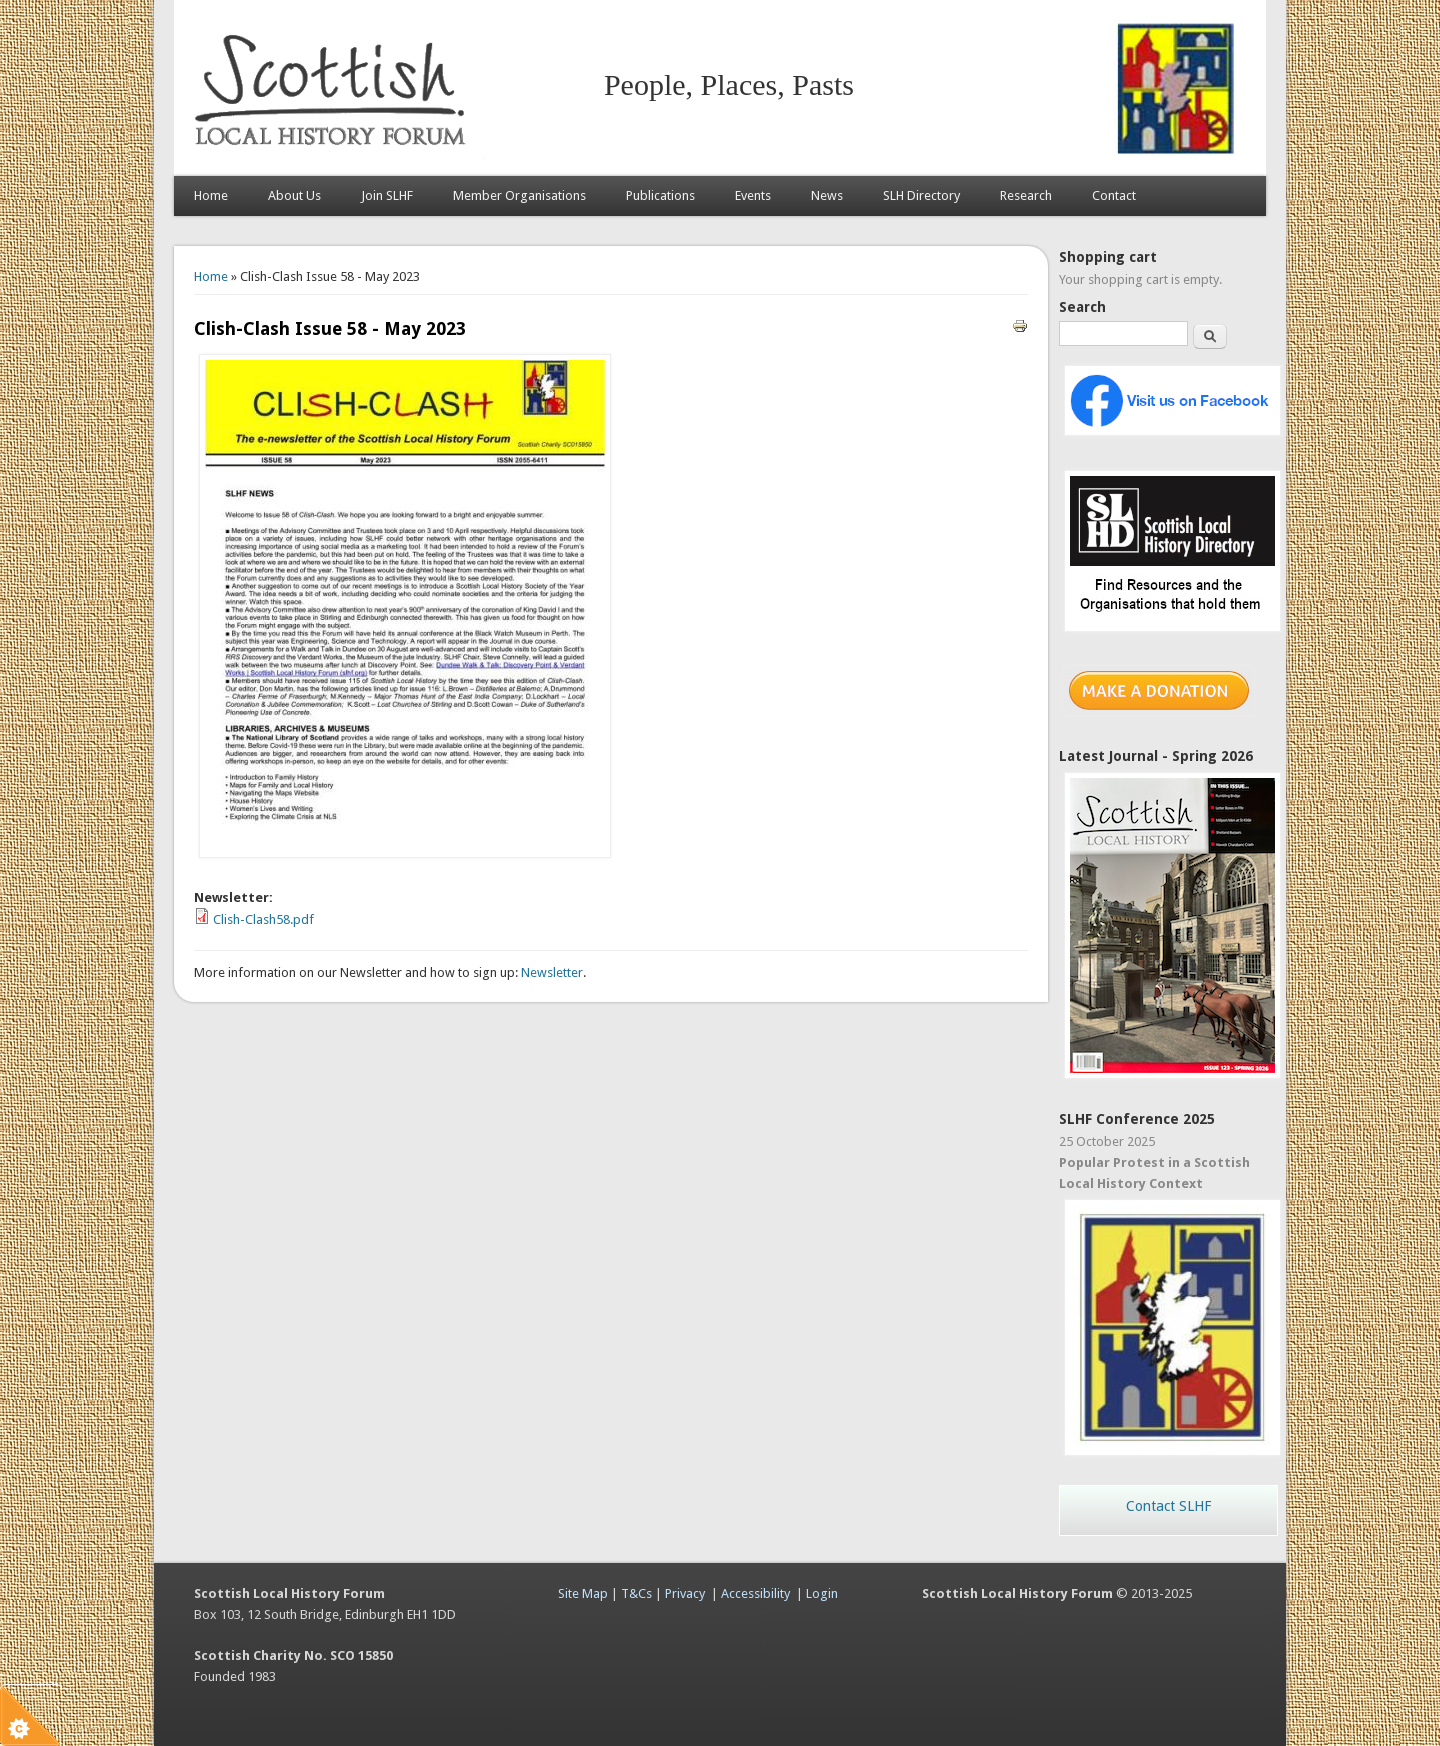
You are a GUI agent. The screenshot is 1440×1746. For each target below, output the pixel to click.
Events (753, 195)
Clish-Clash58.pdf (263, 919)
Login (822, 1593)
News (827, 195)
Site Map (583, 1593)
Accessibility (755, 1593)
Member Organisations (519, 195)
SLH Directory (921, 195)
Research (1026, 195)
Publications (660, 195)
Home (211, 195)
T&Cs (636, 1593)
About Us (294, 195)
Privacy (685, 1593)
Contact (1114, 195)
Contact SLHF (1168, 1506)
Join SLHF (387, 195)
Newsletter (552, 972)
